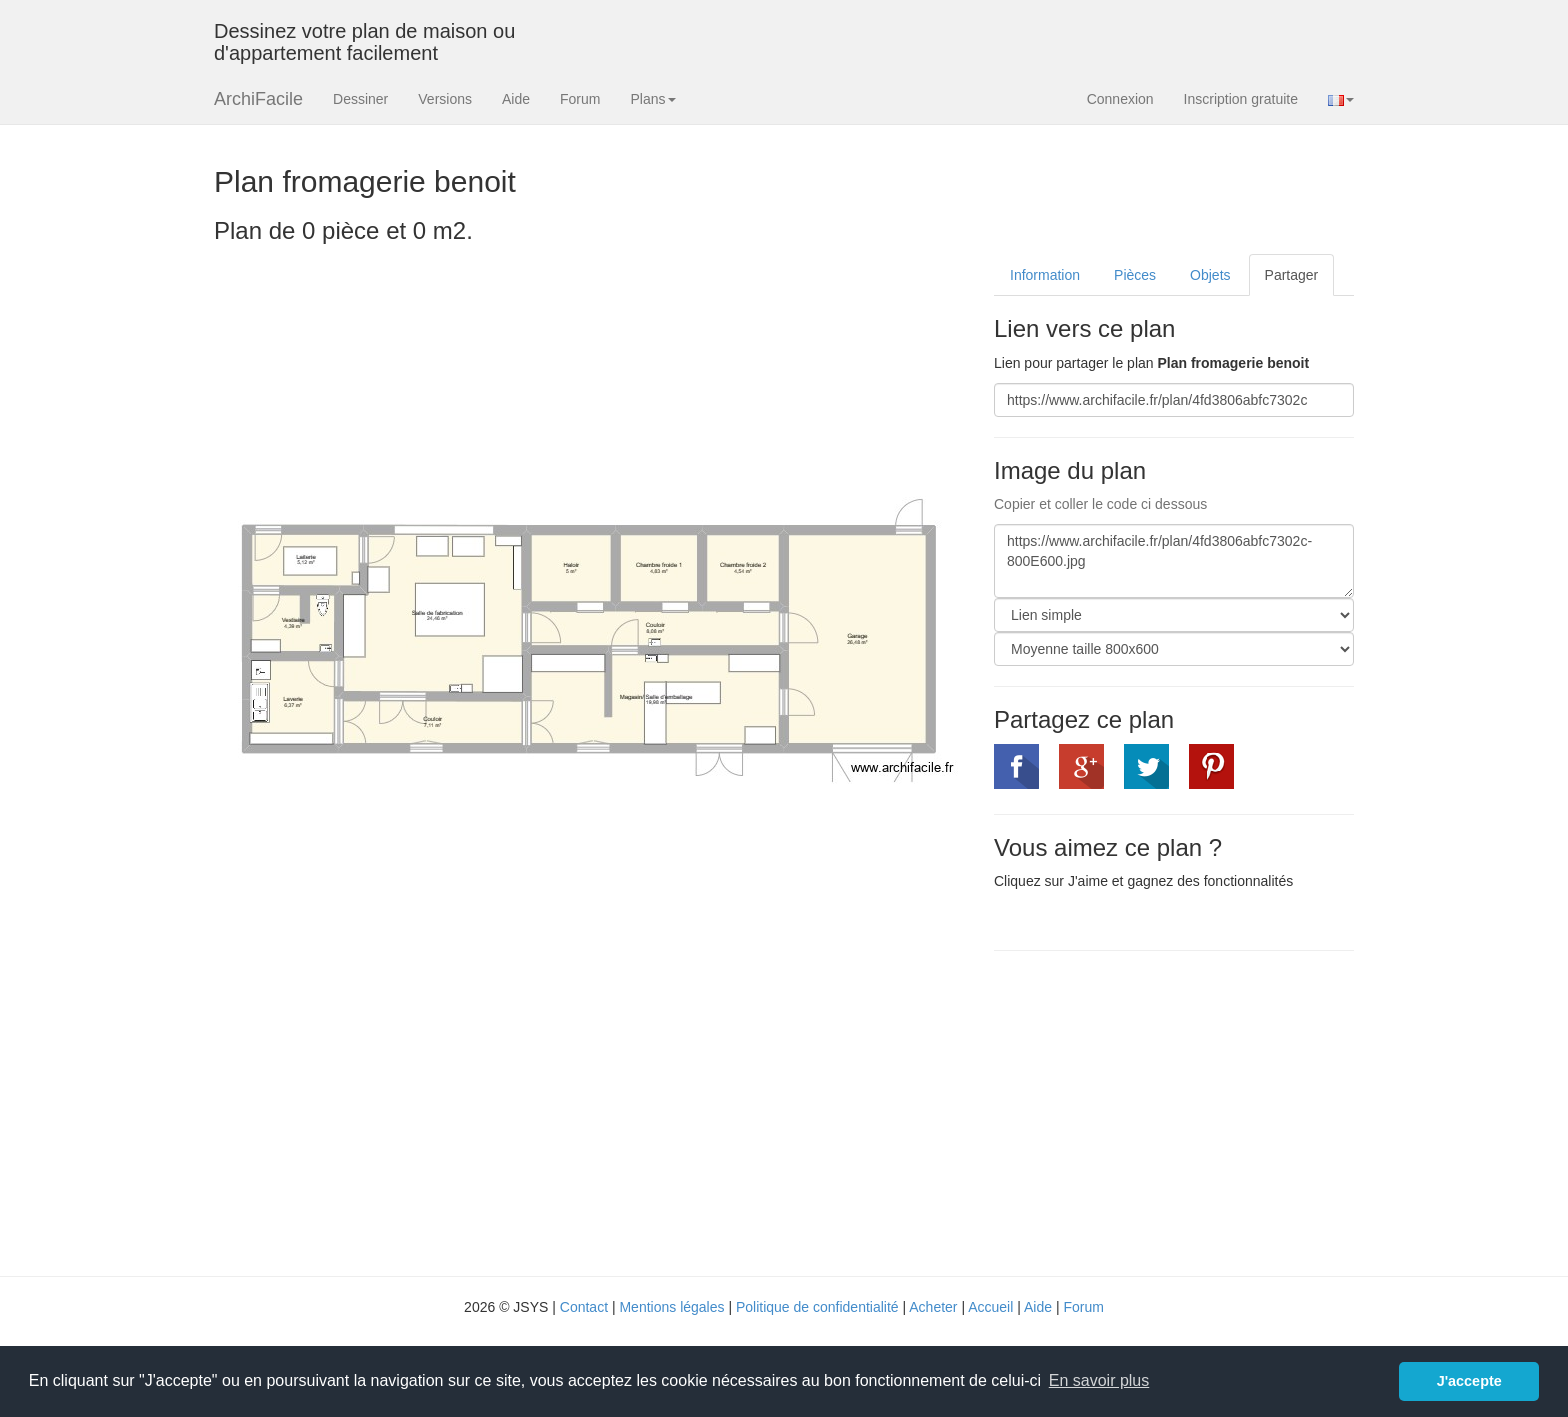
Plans (652, 99)
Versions (445, 99)
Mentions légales (671, 1307)
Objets (1210, 275)
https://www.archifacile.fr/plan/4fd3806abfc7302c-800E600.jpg (1174, 561)
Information (1045, 275)
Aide (516, 99)
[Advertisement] (1162, 1111)
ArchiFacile (258, 99)
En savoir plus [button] (1099, 1380)
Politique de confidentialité (817, 1307)
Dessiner (360, 99)
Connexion (1120, 99)
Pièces (1135, 275)
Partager (1292, 275)
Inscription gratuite (1241, 99)
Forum (580, 99)
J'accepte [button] (1469, 1381)
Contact (584, 1307)
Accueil (990, 1307)
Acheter (933, 1307)
